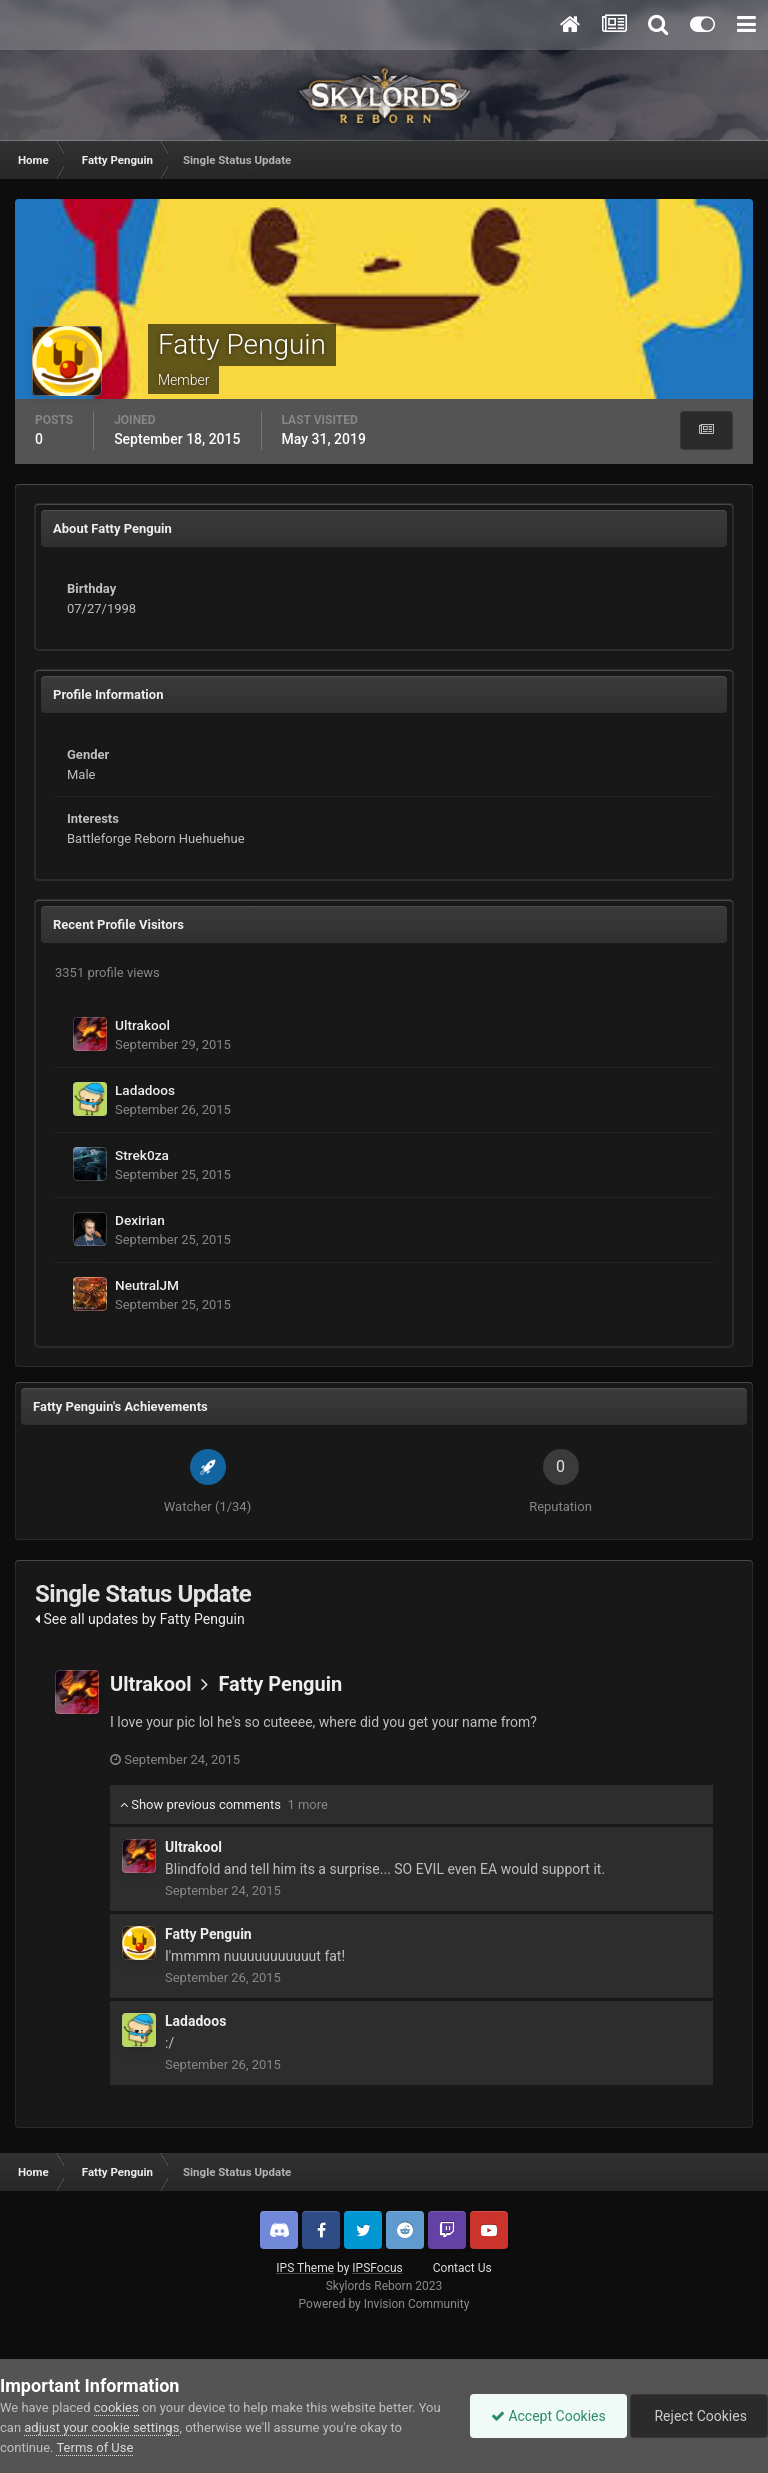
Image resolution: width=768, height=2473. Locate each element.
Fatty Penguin (280, 1684)
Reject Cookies (699, 2416)
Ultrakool (142, 1025)
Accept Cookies (548, 2416)
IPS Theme (305, 2268)
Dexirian (140, 1220)
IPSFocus (377, 2268)
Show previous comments (224, 1804)
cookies (116, 2407)
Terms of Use (94, 2447)
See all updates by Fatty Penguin (140, 1619)
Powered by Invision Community (384, 2304)
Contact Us (462, 2268)
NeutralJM (147, 1285)
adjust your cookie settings (101, 2427)
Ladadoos (145, 1090)
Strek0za (142, 1155)
